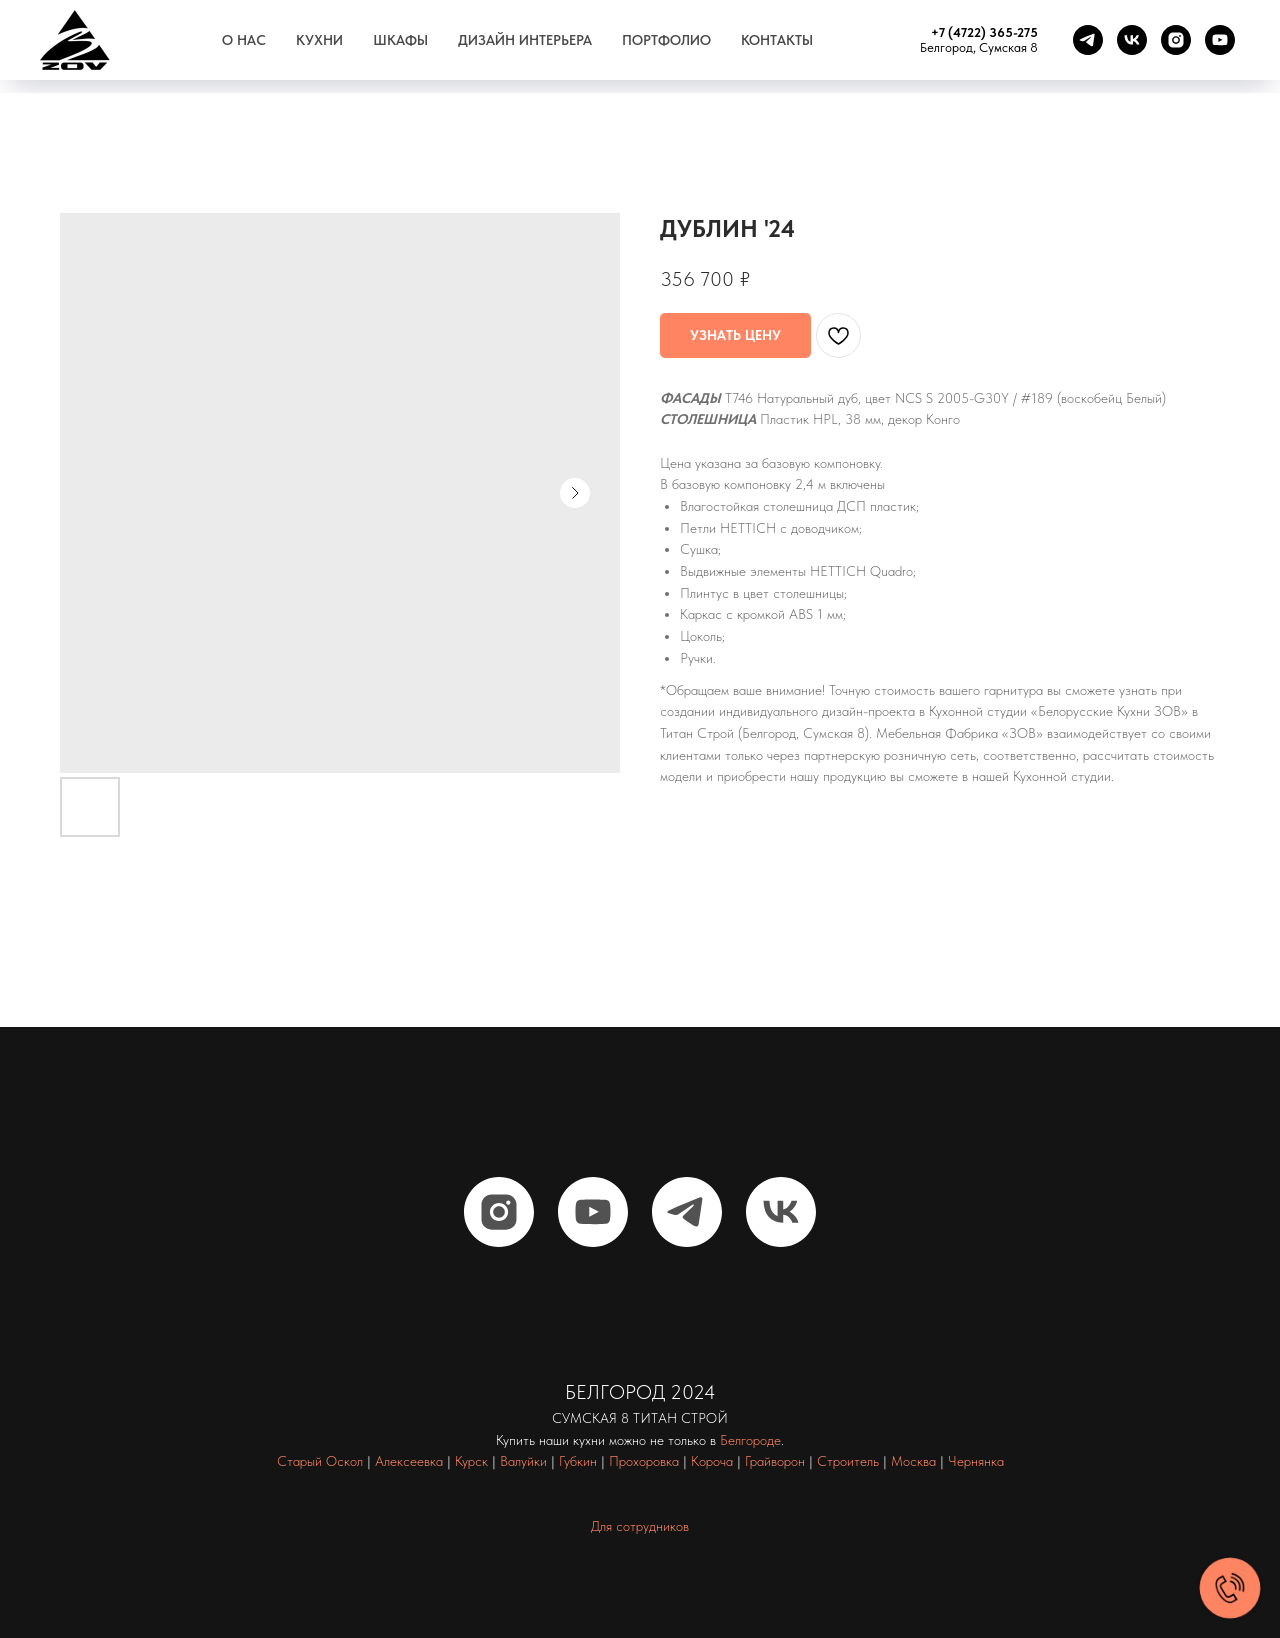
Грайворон (775, 1461)
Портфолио (666, 40)
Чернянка (976, 1461)
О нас (244, 40)
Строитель (848, 1461)
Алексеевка (409, 1461)
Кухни (319, 40)
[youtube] (1220, 40)
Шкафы (400, 40)
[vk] (1132, 40)
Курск (471, 1461)
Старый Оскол (320, 1461)
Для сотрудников (640, 1526)
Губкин (578, 1461)
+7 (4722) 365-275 (984, 32)
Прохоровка (644, 1461)
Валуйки (523, 1461)
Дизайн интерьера (525, 40)
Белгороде (750, 1440)
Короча (712, 1461)
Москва (913, 1461)
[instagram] (1176, 40)
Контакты (777, 40)
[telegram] (1088, 40)
